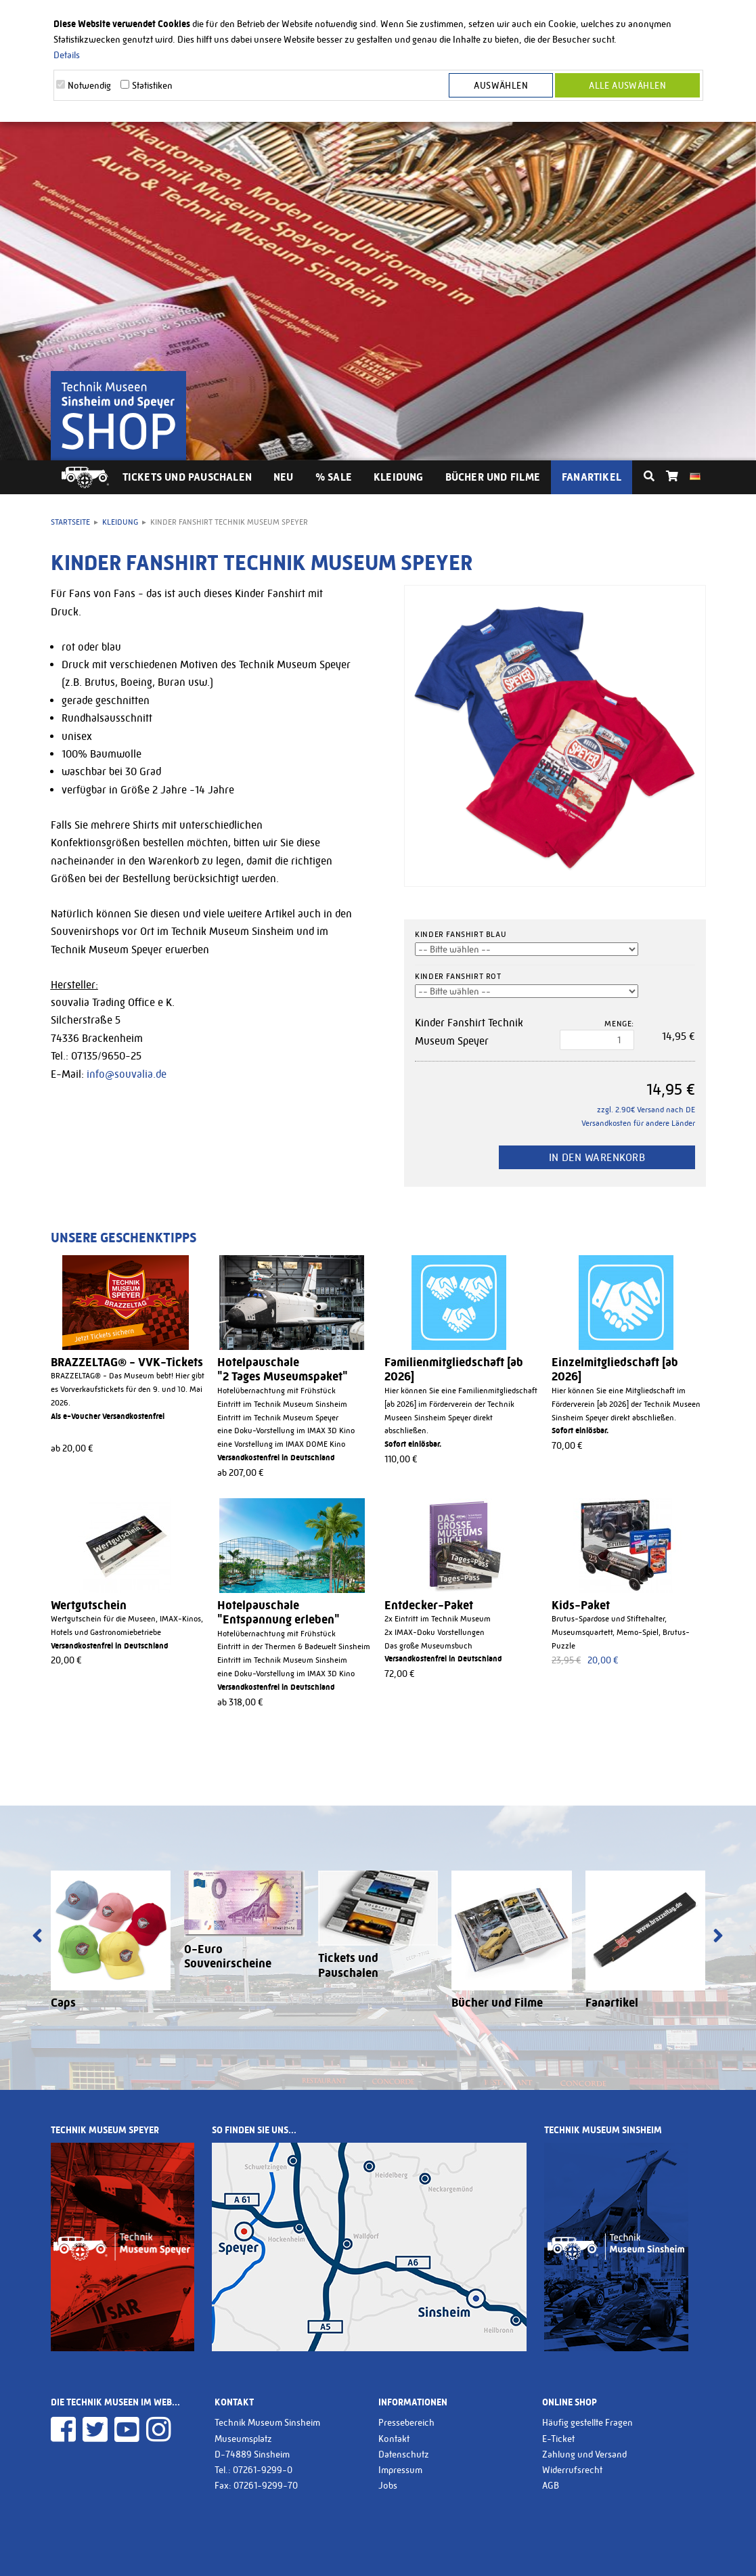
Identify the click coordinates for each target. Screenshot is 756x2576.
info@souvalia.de (126, 1074)
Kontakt (393, 2438)
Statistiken (152, 85)
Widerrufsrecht (572, 2469)
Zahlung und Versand (584, 2454)
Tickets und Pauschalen (187, 477)
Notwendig (89, 85)
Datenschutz (403, 2454)
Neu (283, 477)
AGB (550, 2485)
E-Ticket (558, 2438)
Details (66, 54)
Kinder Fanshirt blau (460, 934)
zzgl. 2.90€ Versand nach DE (646, 1109)
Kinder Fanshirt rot (458, 976)
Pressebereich (406, 2422)
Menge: (619, 1024)
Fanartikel (591, 477)
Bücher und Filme (492, 477)
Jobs (387, 2485)
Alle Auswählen (627, 85)
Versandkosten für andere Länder (638, 1123)
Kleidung (399, 477)
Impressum (400, 2469)
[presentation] (37, 1937)
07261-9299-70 (266, 2485)
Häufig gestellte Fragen (587, 2422)
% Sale (333, 477)
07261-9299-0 (262, 2469)
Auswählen (501, 85)
